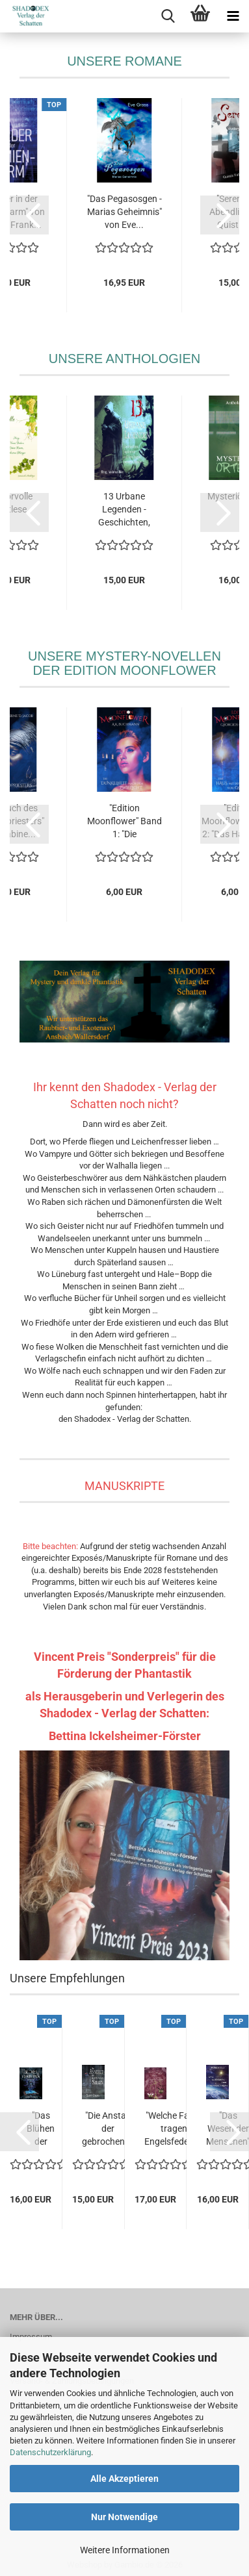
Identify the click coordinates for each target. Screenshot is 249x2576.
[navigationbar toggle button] (232, 16)
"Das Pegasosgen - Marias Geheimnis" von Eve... (124, 212)
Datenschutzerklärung (50, 2452)
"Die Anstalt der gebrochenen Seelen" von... (108, 2129)
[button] (29, 215)
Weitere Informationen (125, 2550)
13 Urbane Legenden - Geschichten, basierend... (124, 510)
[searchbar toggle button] (167, 16)
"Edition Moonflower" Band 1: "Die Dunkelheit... (124, 821)
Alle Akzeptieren (124, 2478)
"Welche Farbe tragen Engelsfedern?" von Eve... (174, 2129)
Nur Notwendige (124, 2517)
